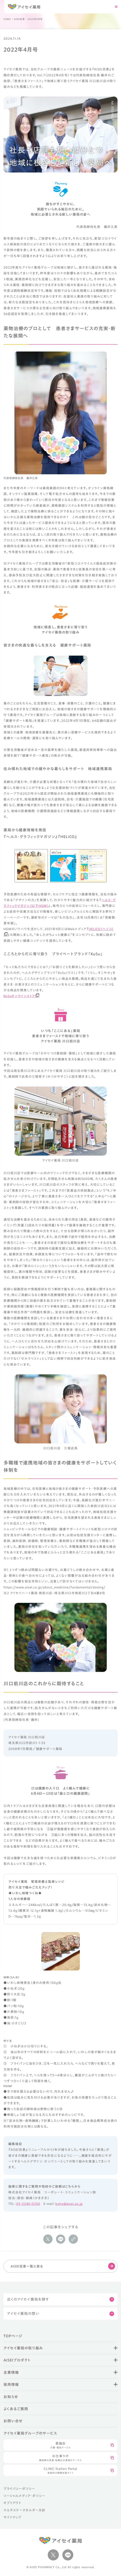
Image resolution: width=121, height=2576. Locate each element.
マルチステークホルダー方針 (24, 2510)
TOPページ (12, 2336)
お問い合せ (13, 2421)
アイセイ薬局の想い (23, 2313)
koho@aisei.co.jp (69, 2203)
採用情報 (11, 2384)
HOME (7, 19)
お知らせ (10, 2397)
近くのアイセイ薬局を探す (28, 2299)
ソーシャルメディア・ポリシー (24, 2495)
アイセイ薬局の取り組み (23, 2348)
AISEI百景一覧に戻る (27, 2266)
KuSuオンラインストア (19, 996)
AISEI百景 (19, 19)
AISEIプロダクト (16, 2360)
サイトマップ (12, 2517)
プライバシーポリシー (19, 2488)
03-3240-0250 (28, 2203)
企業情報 (11, 2372)
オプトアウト (12, 2502)
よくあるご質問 (15, 2409)
